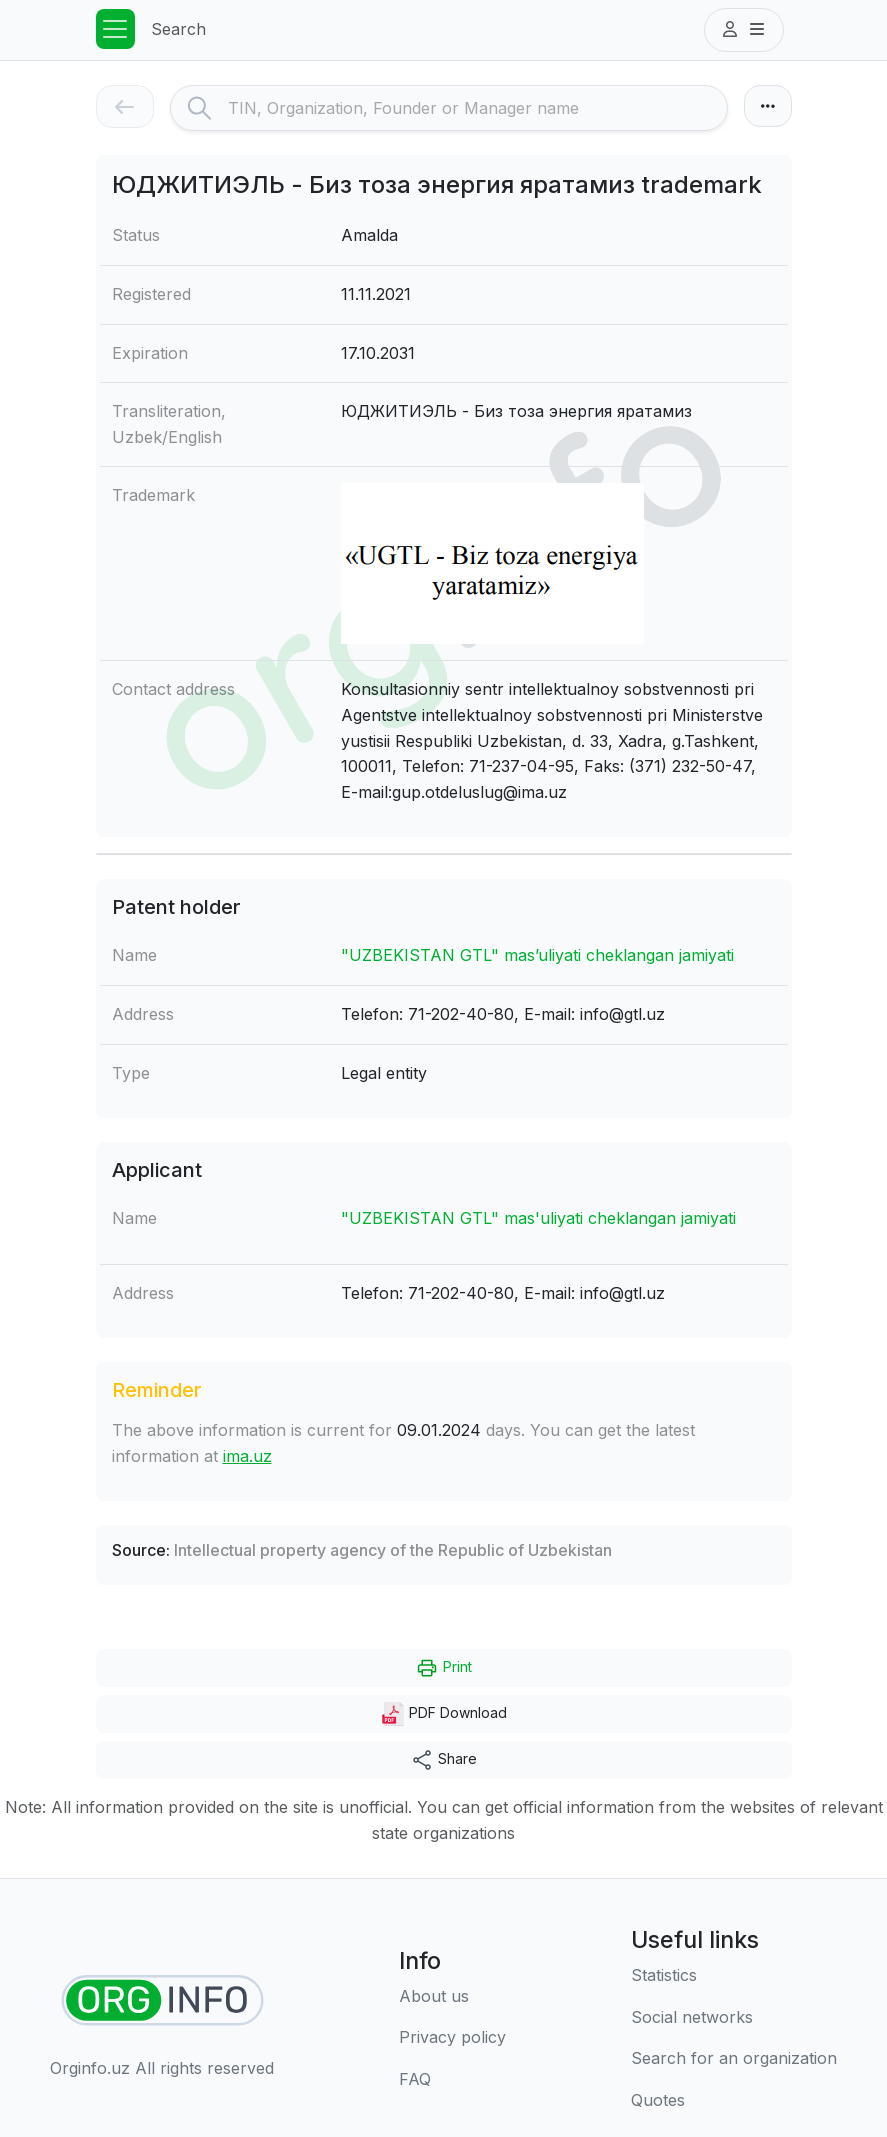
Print (443, 1668)
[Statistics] (734, 1976)
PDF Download (444, 1714)
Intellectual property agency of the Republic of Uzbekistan (393, 1550)
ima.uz (247, 1456)
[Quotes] (734, 2101)
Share (443, 1760)
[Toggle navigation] (116, 29)
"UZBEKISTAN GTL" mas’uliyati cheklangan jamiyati (537, 955)
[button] (744, 30)
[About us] (452, 1997)
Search (178, 29)
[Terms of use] (452, 2038)
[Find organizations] (162, 2000)
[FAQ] (452, 2080)
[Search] (477, 108)
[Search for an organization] (734, 2059)
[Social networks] (734, 2018)
